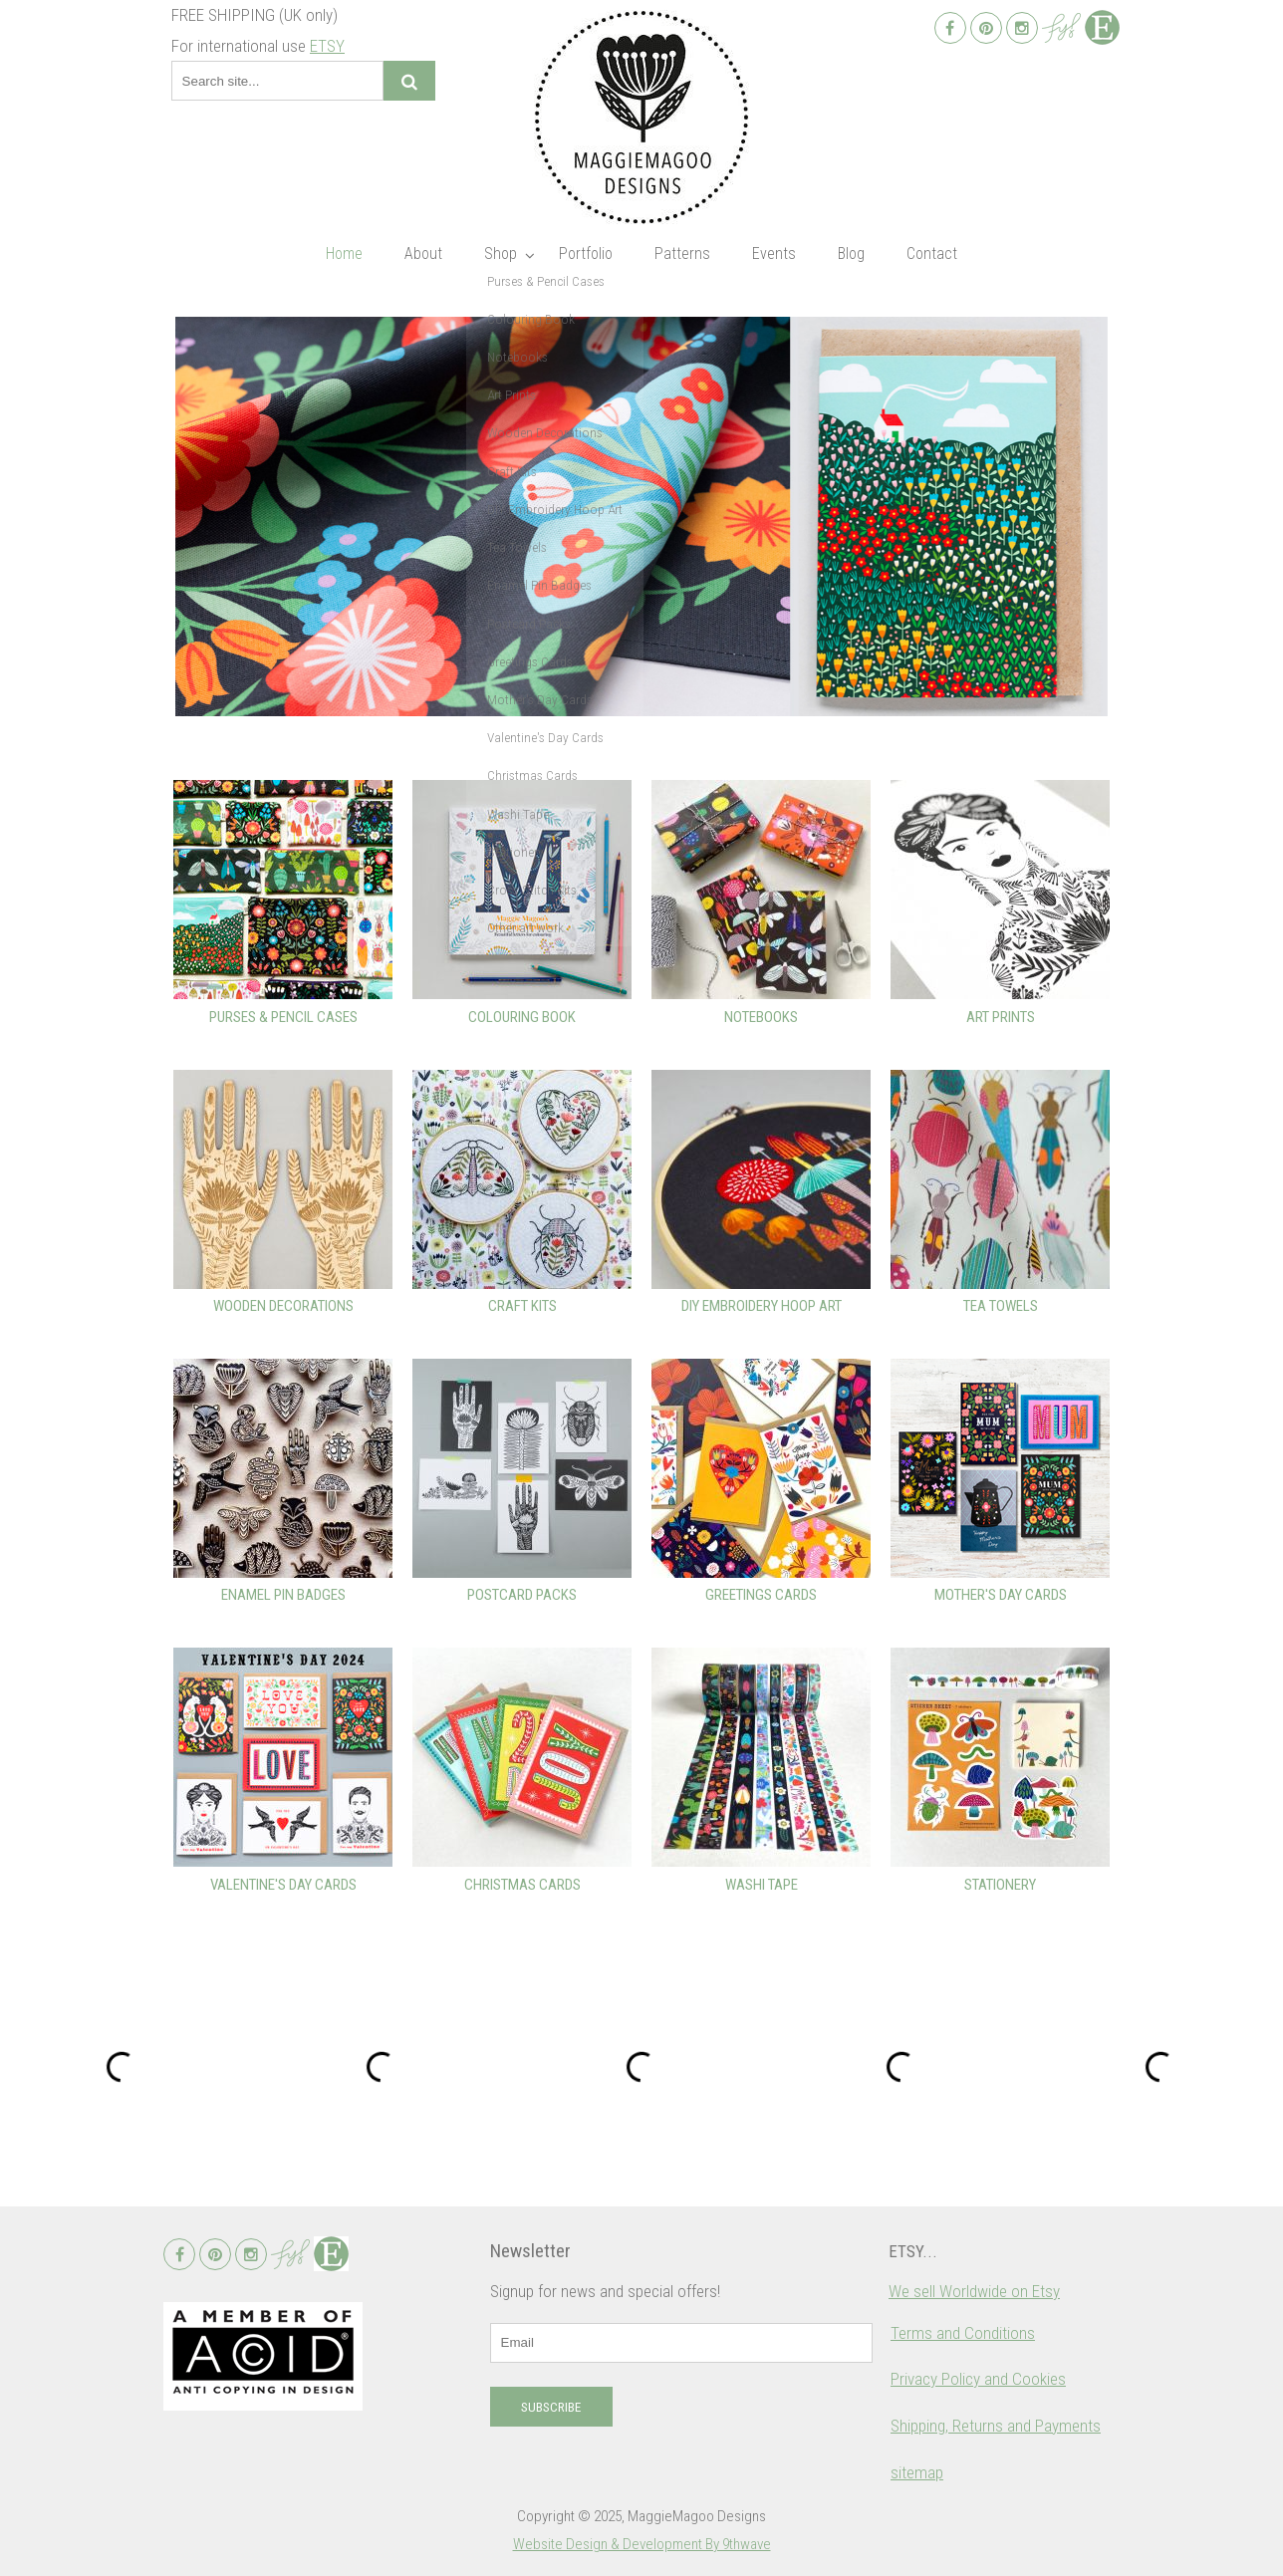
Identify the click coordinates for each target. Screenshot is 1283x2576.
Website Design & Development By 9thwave (642, 2544)
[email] (681, 2343)
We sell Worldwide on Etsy (974, 2291)
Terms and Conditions (963, 2333)
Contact (931, 253)
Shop (500, 253)
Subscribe (551, 2407)
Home (344, 253)
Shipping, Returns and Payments (996, 2426)
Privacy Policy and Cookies (978, 2379)
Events (774, 253)
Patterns (682, 253)
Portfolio (586, 253)
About (423, 253)
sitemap (917, 2472)
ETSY (327, 46)
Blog (851, 253)
